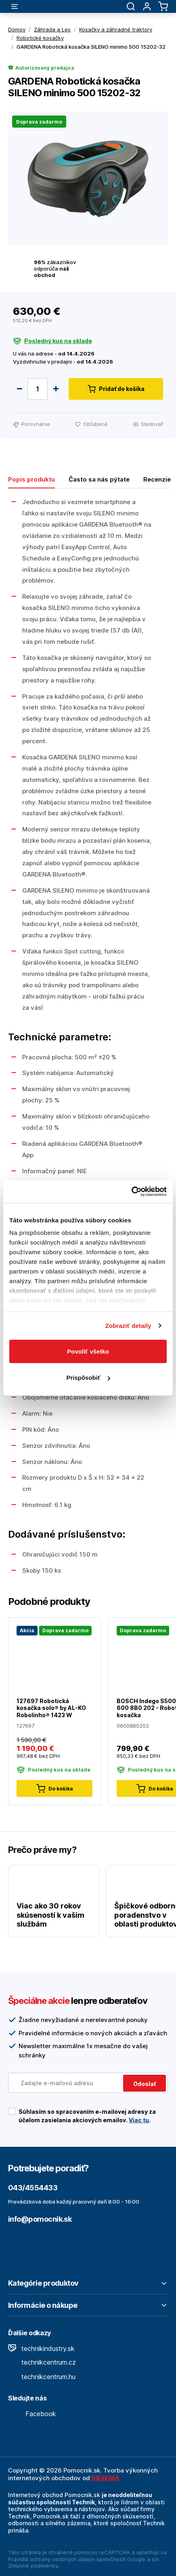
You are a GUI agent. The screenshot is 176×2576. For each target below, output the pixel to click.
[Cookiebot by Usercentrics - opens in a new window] (131, 1192)
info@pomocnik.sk (39, 2219)
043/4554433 (32, 2187)
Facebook (32, 2414)
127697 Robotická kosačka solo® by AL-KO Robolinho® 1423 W (51, 1707)
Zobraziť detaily (128, 1325)
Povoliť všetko (88, 1351)
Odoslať (144, 2083)
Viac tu (139, 2120)
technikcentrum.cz (42, 2362)
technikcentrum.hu (41, 2377)
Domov (16, 29)
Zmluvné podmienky (33, 2565)
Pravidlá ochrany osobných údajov (51, 2559)
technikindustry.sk (41, 2348)
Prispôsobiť (88, 1377)
